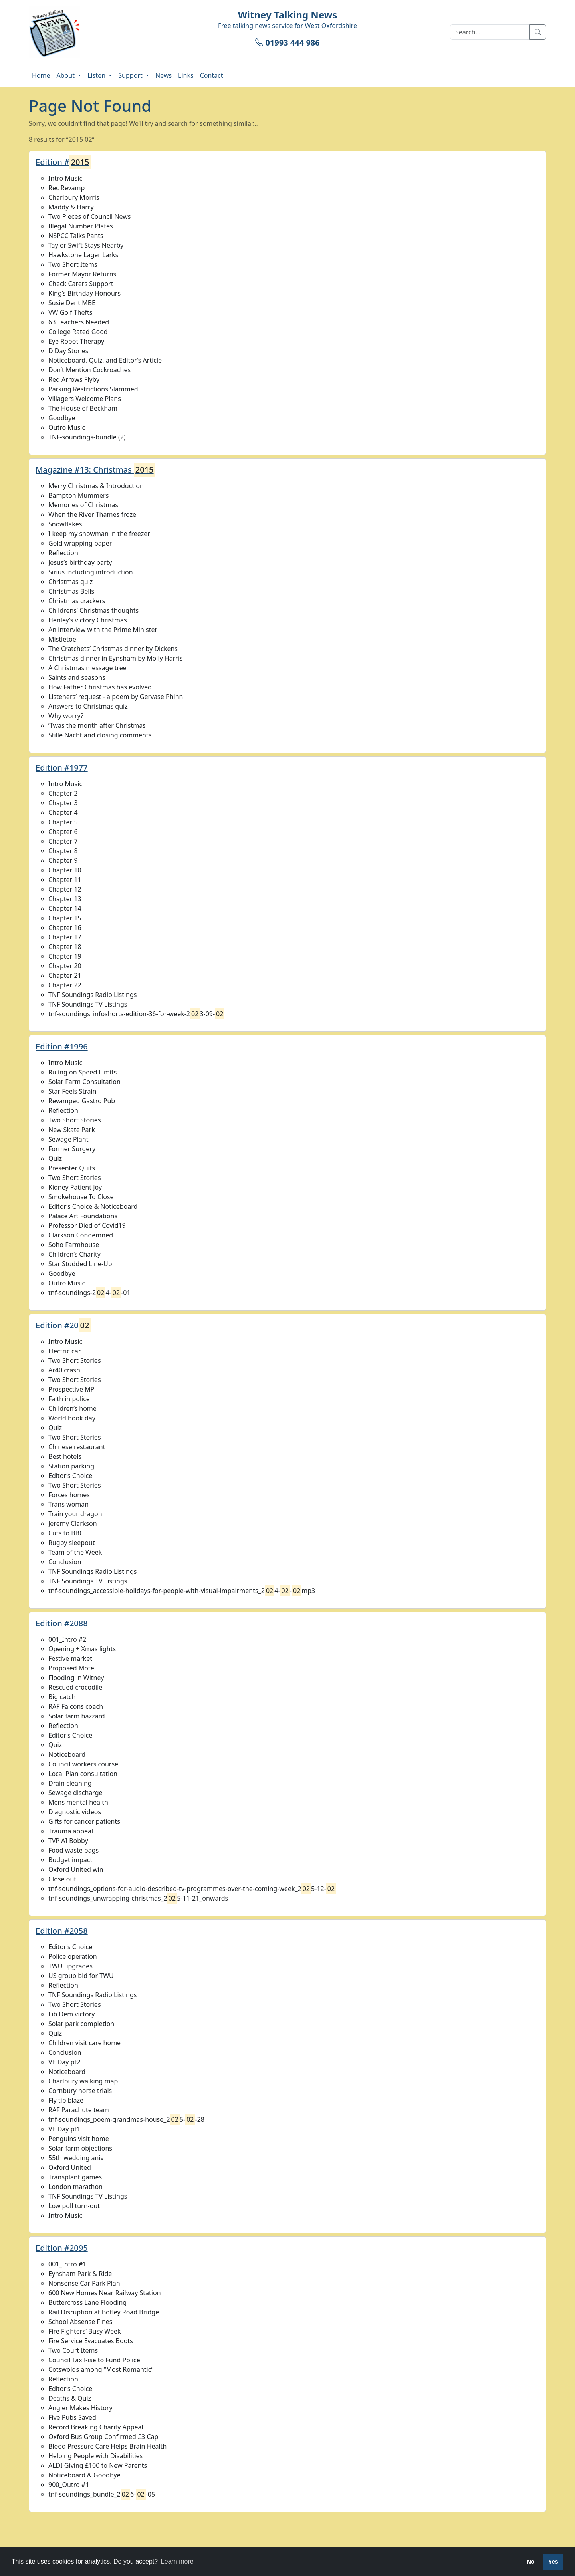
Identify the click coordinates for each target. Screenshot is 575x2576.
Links (186, 75)
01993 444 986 (287, 42)
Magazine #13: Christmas (95, 470)
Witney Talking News (287, 14)
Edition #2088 (62, 1623)
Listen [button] (97, 75)
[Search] (490, 32)
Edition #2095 (62, 2247)
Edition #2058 (62, 1930)
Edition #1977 (62, 767)
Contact (211, 75)
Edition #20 (63, 1325)
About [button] (67, 75)
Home (41, 75)
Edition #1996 (62, 1046)
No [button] (530, 2561)
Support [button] (131, 75)
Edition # (63, 162)
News (163, 75)
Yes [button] (553, 2561)
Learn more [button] (177, 2561)
